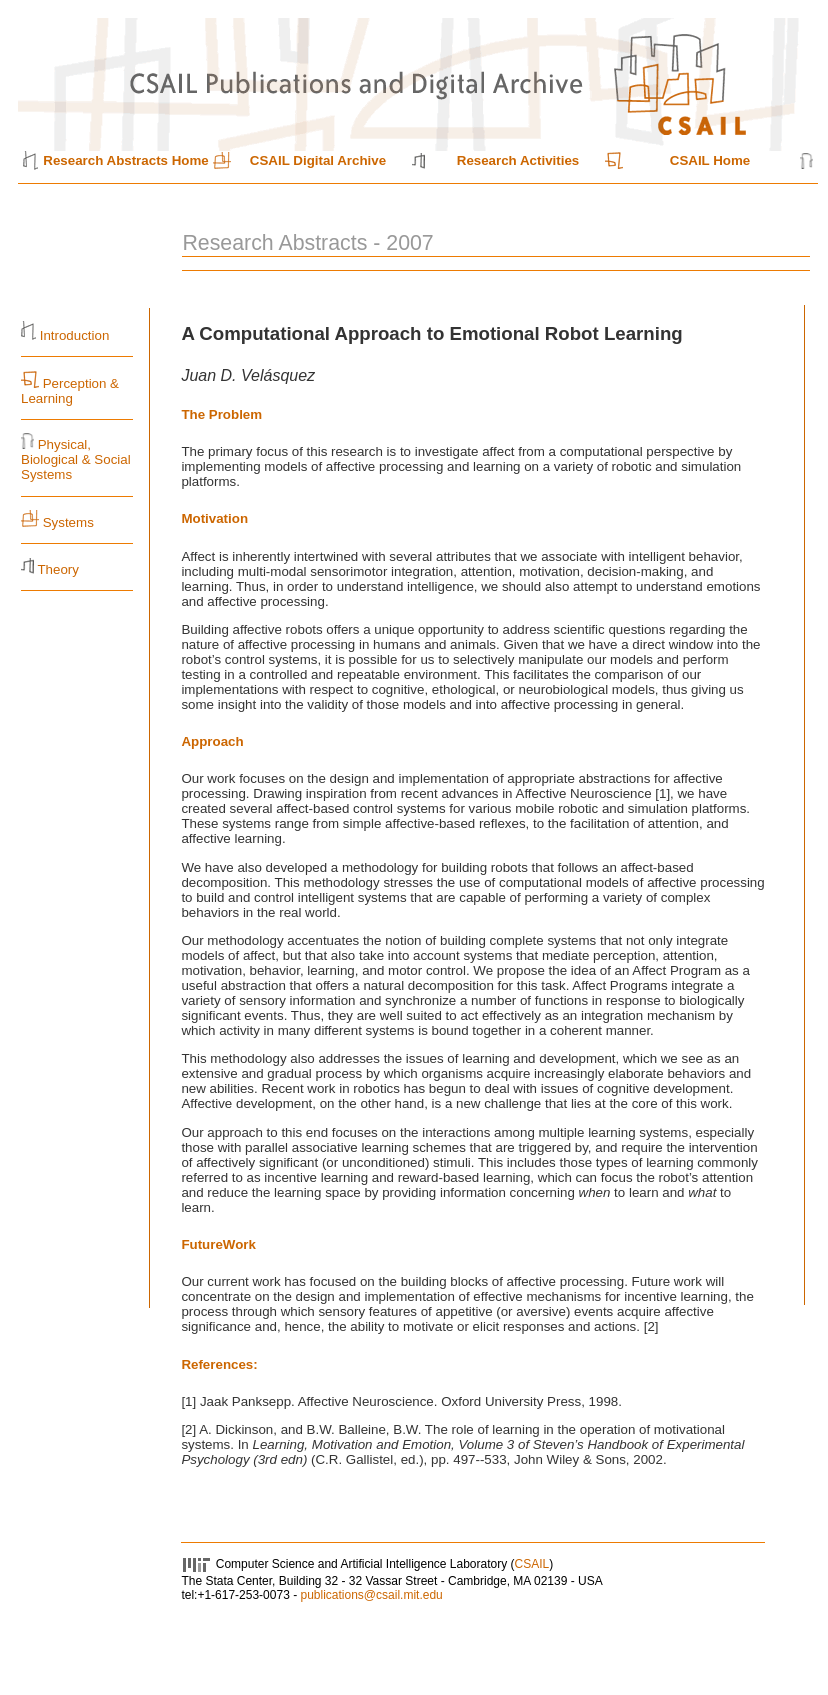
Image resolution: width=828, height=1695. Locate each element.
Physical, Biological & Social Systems (76, 459)
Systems (68, 522)
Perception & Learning (70, 391)
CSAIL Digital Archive (318, 160)
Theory (57, 569)
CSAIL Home (710, 160)
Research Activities (518, 160)
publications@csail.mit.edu (371, 1595)
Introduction (75, 335)
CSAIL (532, 1564)
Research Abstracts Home (125, 160)
